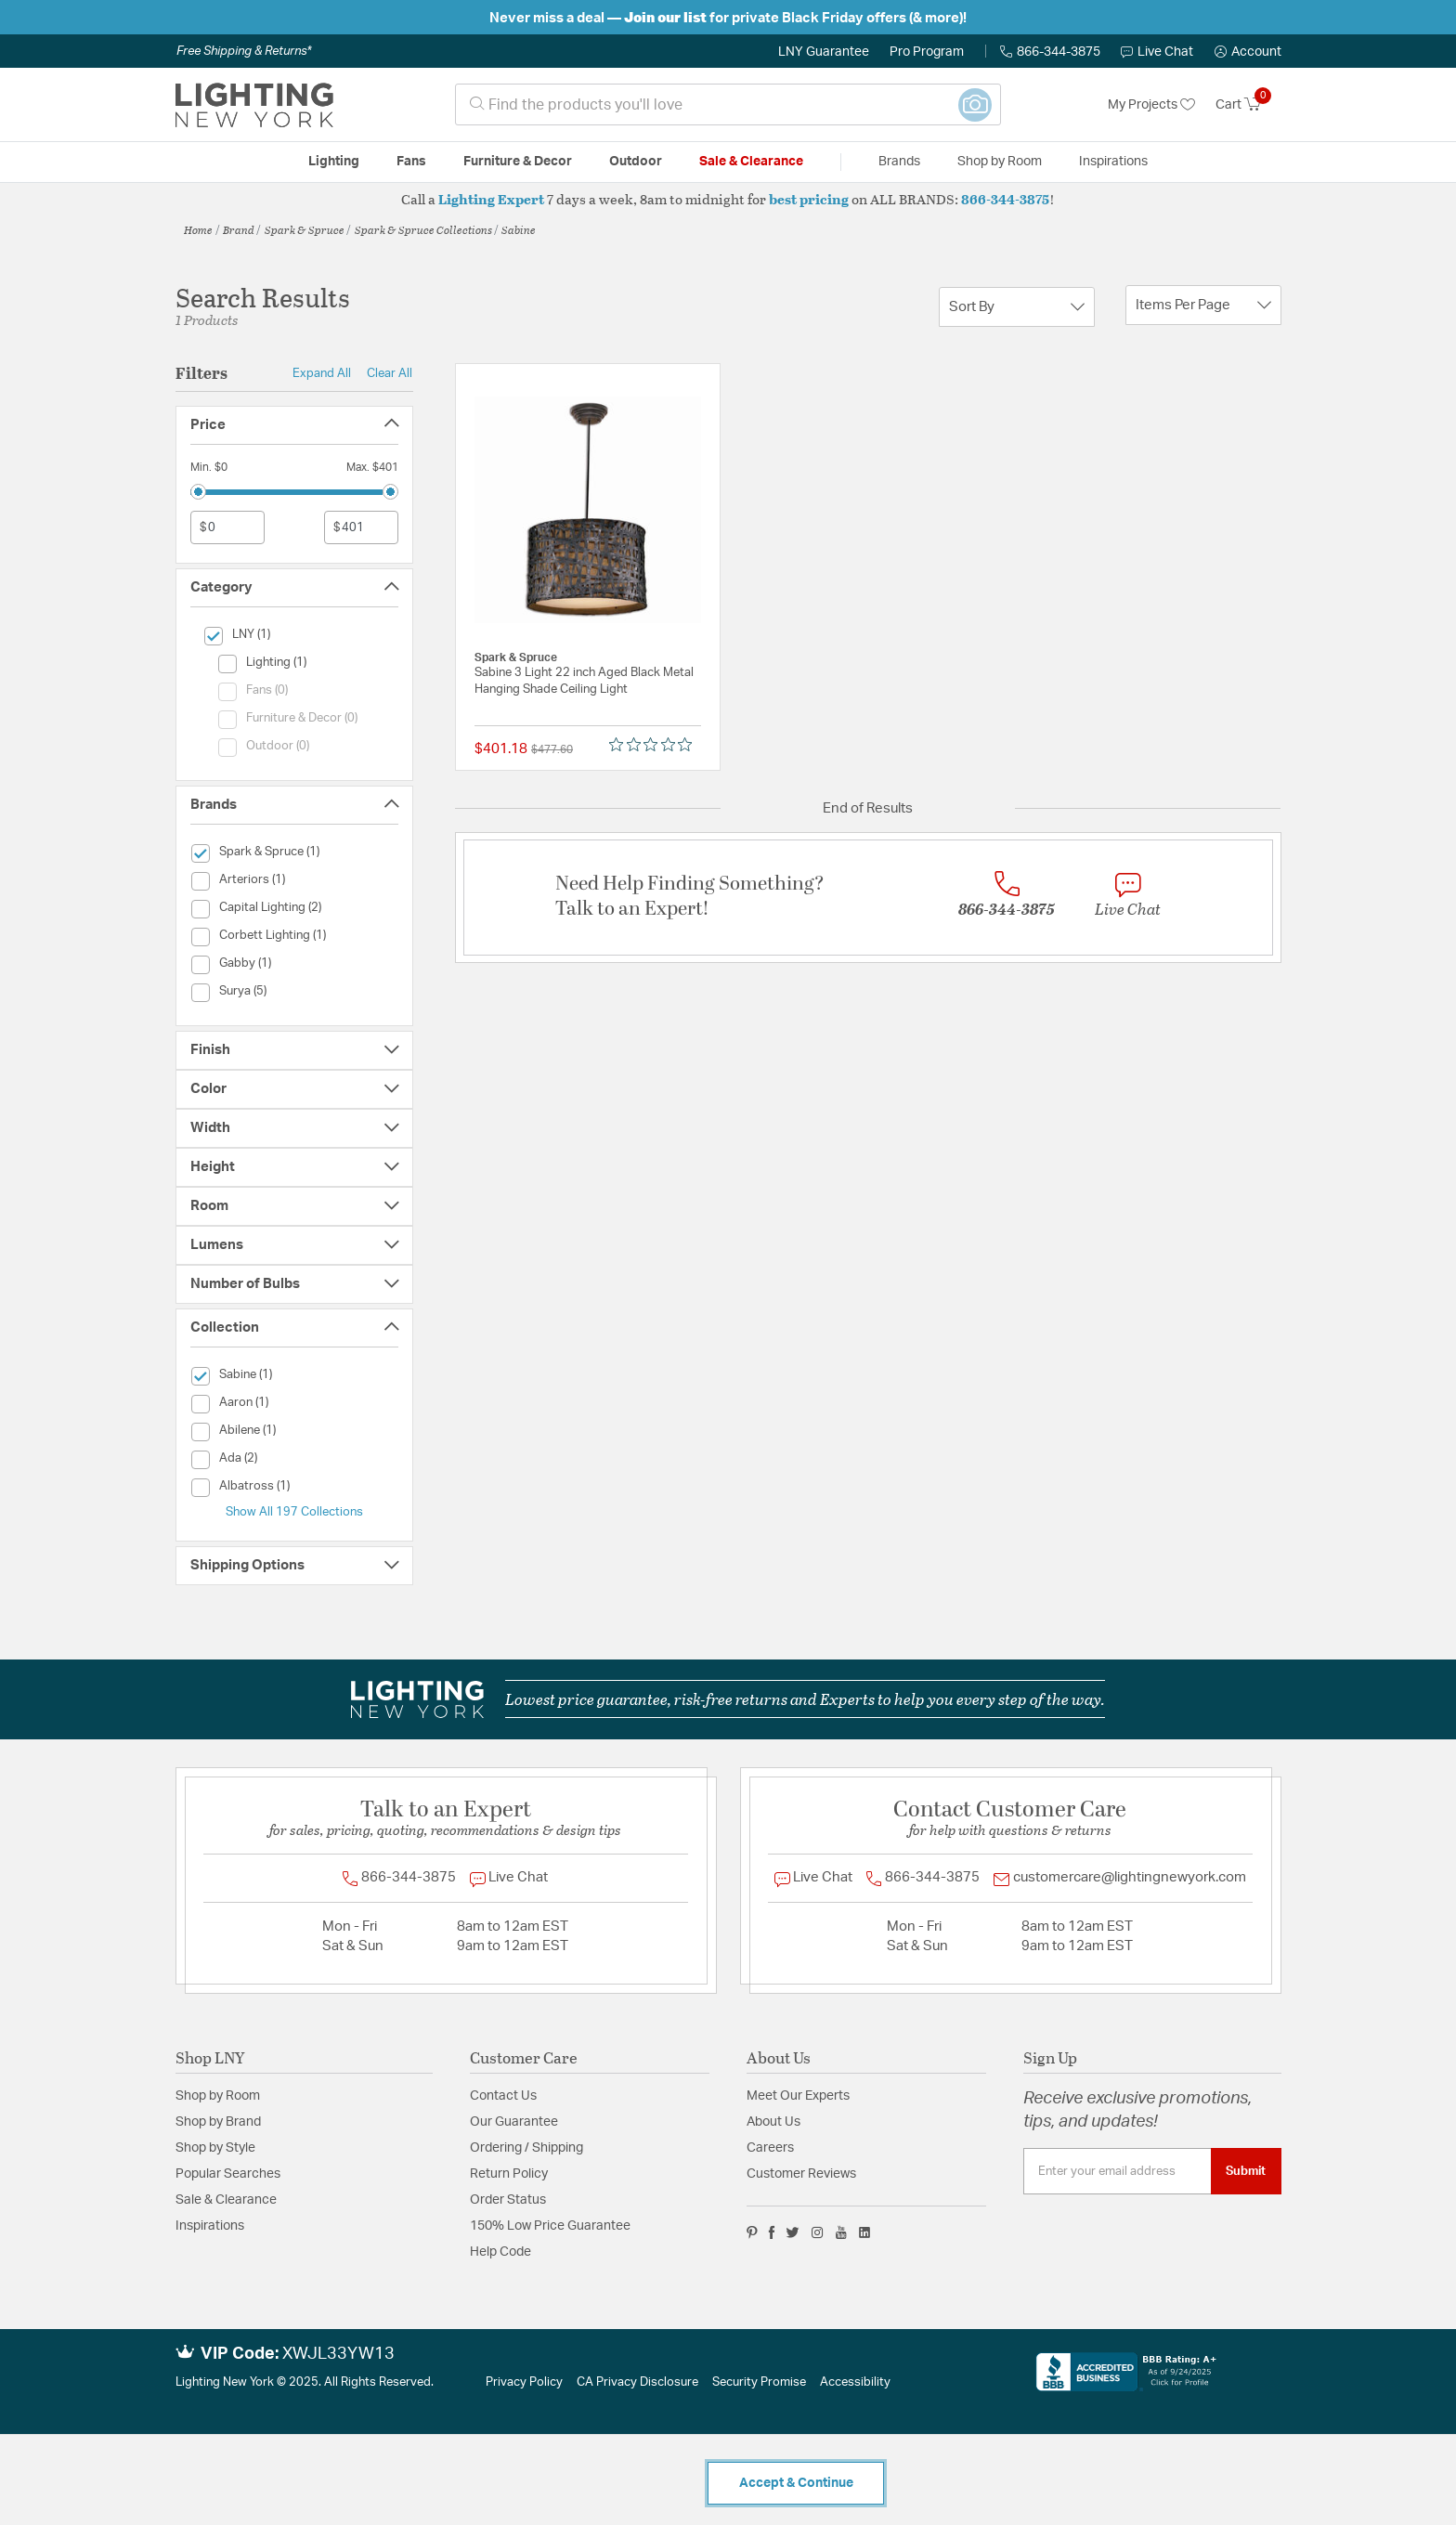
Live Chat (1157, 52)
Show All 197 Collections (294, 1511)
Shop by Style (215, 2147)
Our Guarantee (514, 2121)
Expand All (321, 373)
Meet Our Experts (798, 2095)
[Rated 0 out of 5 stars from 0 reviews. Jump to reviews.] (655, 745)
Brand (238, 229)
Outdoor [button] (635, 161)
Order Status (508, 2199)
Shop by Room (218, 2095)
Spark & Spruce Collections (423, 229)
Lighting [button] (333, 161)
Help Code (500, 2251)
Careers (770, 2147)
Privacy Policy (524, 2382)
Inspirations (210, 2225)
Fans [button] (411, 161)
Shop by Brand (218, 2121)
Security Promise (759, 2382)
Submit (1246, 2171)
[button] (1248, 52)
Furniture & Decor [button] (517, 161)
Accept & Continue (796, 2483)
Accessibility (855, 2382)
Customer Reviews (801, 2173)
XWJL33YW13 (338, 2354)
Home (198, 229)
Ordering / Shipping (526, 2147)
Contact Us (503, 2095)
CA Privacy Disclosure (637, 2382)
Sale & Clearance (226, 2199)
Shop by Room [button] (999, 161)
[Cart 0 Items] (1248, 104)
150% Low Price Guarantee (550, 2225)
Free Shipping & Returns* (243, 51)
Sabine (518, 229)
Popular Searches (228, 2173)
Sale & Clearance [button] (751, 161)
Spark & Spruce (304, 229)
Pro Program (927, 52)
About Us (773, 2121)
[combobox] (728, 104)
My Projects (1151, 104)
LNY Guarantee (823, 52)
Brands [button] (899, 161)
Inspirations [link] (1113, 161)
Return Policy (509, 2173)
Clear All (389, 373)
